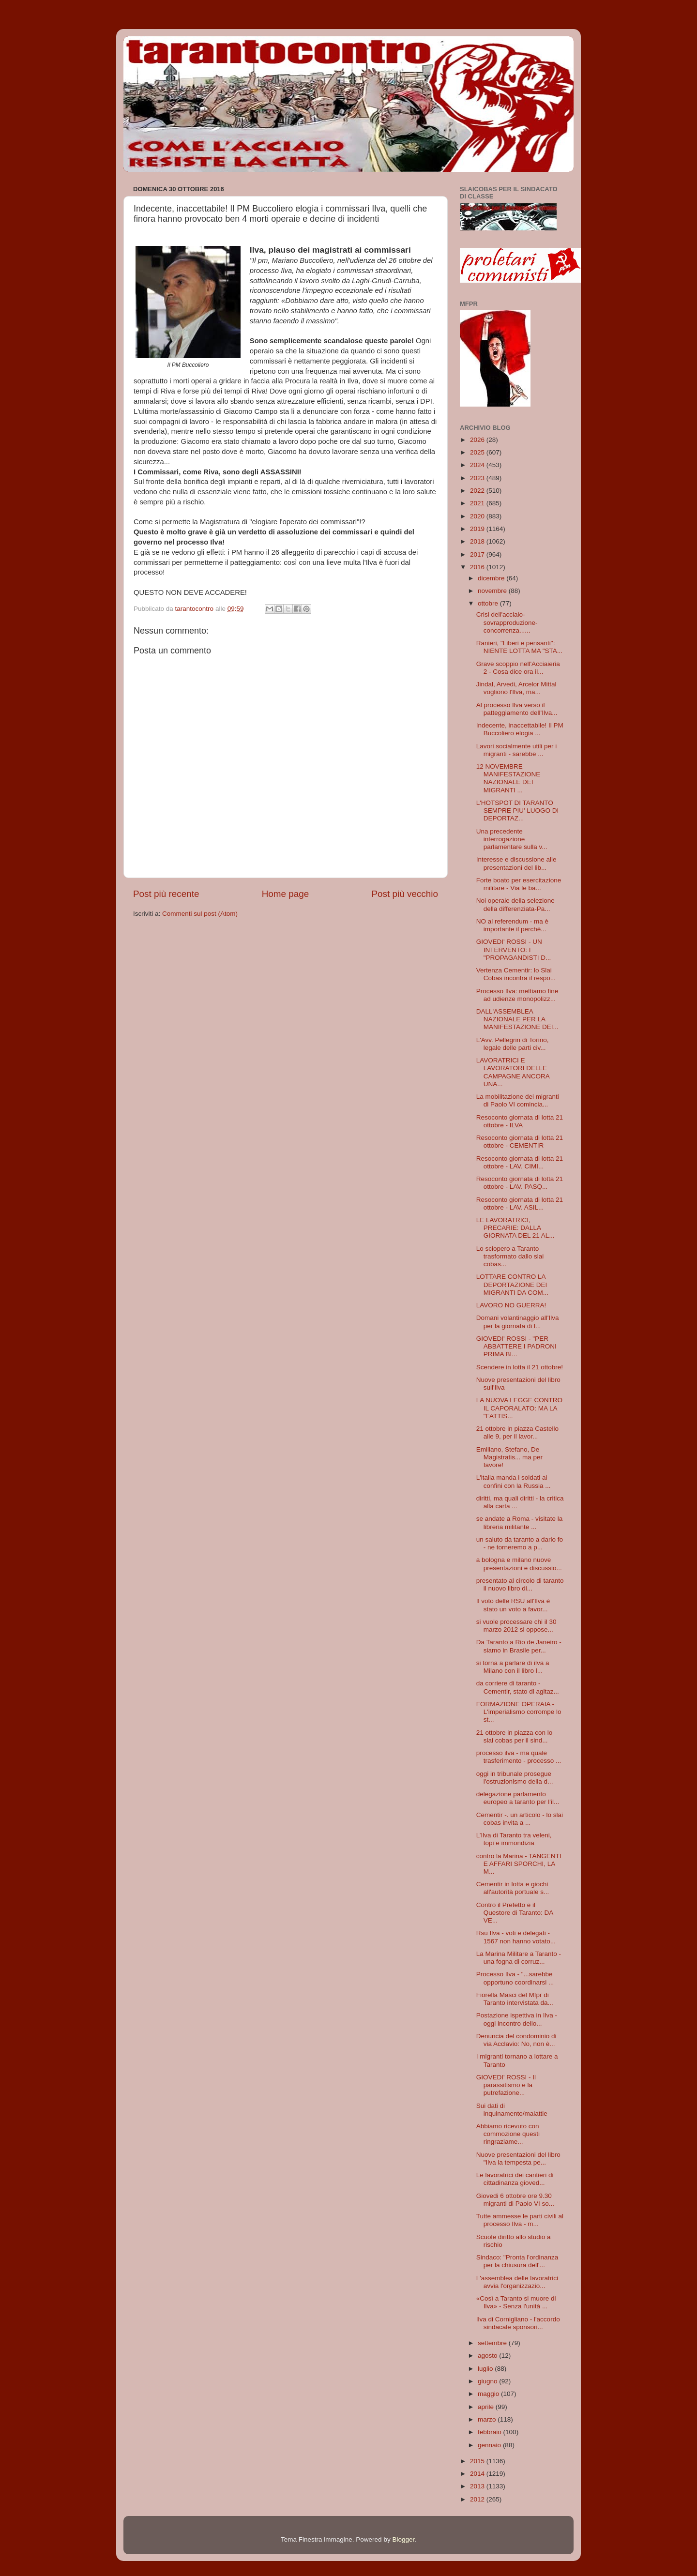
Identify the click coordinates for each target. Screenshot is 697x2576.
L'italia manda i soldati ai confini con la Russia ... (513, 1481)
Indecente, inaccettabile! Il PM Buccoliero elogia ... (519, 729)
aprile (487, 2406)
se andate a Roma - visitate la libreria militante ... (519, 1522)
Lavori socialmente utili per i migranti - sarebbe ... (516, 750)
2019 (478, 528)
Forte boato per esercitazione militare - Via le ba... (518, 884)
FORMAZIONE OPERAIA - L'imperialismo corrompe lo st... (518, 1711)
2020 (478, 516)
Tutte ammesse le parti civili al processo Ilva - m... (519, 2219)
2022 (478, 490)
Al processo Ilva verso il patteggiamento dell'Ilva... (517, 708)
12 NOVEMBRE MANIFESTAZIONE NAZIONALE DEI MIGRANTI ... (508, 778)
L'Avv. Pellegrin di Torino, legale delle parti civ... (512, 1043)
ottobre (489, 603)
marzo (488, 2419)
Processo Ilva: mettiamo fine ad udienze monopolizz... (517, 994)
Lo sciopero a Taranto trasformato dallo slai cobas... (510, 1256)
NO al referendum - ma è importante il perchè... (512, 925)
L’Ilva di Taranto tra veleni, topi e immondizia (514, 1839)
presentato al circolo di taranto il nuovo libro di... (520, 1584)
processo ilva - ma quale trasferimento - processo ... (518, 1756)
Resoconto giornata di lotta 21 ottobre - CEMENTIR (519, 1141)
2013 (478, 2486)
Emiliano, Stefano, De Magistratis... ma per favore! (509, 1457)
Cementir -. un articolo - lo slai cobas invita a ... (519, 1818)
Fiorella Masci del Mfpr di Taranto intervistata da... (514, 1998)
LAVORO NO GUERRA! (511, 1305)
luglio (486, 2368)
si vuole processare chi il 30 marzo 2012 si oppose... (516, 1625)
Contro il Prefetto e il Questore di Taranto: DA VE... (514, 1912)
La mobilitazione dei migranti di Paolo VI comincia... (517, 1100)
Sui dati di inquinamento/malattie (511, 2109)
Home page (285, 894)
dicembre (492, 578)
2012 (478, 2499)
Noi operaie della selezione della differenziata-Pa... (515, 904)
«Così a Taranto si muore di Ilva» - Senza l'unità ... (516, 2302)
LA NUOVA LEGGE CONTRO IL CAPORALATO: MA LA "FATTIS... (519, 1407)
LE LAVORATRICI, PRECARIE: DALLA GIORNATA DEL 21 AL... (515, 1227)
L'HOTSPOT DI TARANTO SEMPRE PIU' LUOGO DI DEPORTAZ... (517, 810)
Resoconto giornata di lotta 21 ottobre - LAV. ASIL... (519, 1203)
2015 (478, 2461)
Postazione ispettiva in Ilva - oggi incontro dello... (516, 2019)
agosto (488, 2355)
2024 (478, 465)
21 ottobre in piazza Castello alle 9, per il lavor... (517, 1432)
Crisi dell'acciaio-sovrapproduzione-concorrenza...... (507, 622)
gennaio (490, 2445)
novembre (493, 590)
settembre (493, 2343)
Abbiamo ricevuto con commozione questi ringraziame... (508, 2133)
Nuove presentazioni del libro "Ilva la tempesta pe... (518, 2158)
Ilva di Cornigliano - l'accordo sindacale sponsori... (518, 2323)
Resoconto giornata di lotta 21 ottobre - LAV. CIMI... (519, 1162)
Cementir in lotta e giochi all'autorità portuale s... (512, 1887)
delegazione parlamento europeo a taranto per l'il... (517, 1797)
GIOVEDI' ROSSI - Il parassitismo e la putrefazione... (506, 2085)
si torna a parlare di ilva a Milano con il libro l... (512, 1666)
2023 (478, 478)
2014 (478, 2473)
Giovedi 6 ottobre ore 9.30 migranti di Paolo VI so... (515, 2199)
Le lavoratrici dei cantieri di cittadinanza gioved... (515, 2178)
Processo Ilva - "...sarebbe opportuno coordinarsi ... (515, 1977)
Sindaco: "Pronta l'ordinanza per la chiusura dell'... (517, 2261)
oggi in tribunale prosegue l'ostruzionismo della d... (514, 1777)
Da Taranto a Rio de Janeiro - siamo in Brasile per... (518, 1645)
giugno (488, 2381)
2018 (478, 541)
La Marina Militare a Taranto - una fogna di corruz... (518, 1957)
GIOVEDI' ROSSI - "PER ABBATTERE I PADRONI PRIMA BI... (516, 1346)
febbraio (490, 2432)
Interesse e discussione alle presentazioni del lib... (516, 863)
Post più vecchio (404, 894)
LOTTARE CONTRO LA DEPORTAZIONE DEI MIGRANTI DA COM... (512, 1284)
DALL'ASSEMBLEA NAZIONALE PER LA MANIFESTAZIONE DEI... (517, 1019)
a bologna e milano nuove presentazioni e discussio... (519, 1563)
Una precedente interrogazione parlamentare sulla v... (511, 839)
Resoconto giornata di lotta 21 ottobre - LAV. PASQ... (519, 1182)
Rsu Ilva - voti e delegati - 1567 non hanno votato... (516, 1936)
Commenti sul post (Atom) (200, 913)
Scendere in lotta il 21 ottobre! (519, 1367)
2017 (478, 554)
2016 (478, 567)
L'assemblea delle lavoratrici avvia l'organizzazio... (517, 2281)
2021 (478, 503)
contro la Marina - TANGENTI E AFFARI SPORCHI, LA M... (518, 1863)
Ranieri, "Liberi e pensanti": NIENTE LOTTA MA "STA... (519, 646)
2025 (478, 452)
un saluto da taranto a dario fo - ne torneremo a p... (519, 1543)
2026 (478, 439)
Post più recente (166, 894)
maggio (489, 2393)
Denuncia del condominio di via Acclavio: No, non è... (516, 2039)
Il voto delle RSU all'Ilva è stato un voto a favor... (513, 1604)
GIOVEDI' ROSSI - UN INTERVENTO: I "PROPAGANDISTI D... (513, 949)
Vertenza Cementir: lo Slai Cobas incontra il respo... (516, 974)
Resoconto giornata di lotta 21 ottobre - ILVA (519, 1121)
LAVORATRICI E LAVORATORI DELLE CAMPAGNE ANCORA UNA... (512, 1072)
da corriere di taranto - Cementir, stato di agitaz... (517, 1687)
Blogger (403, 2539)
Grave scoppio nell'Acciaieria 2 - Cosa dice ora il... (518, 667)
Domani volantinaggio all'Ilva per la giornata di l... (517, 1321)
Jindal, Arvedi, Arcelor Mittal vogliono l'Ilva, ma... (516, 688)
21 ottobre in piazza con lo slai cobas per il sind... (514, 1736)
